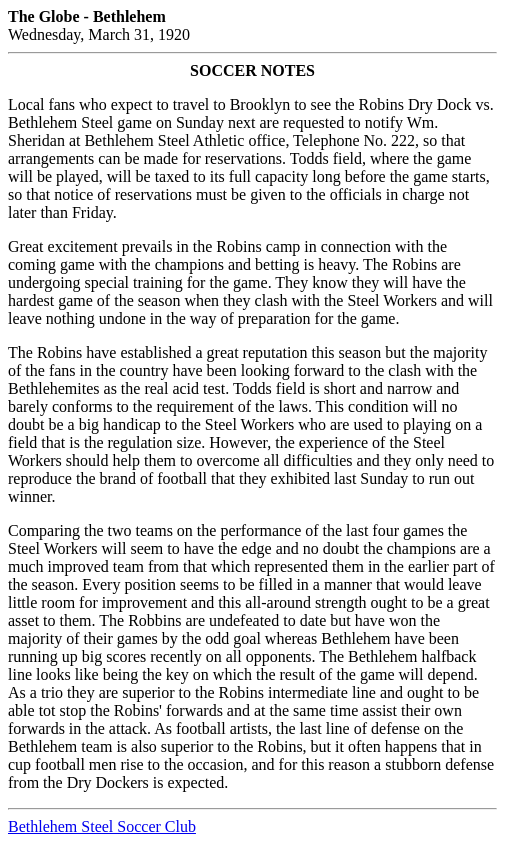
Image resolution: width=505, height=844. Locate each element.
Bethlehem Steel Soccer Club (102, 826)
